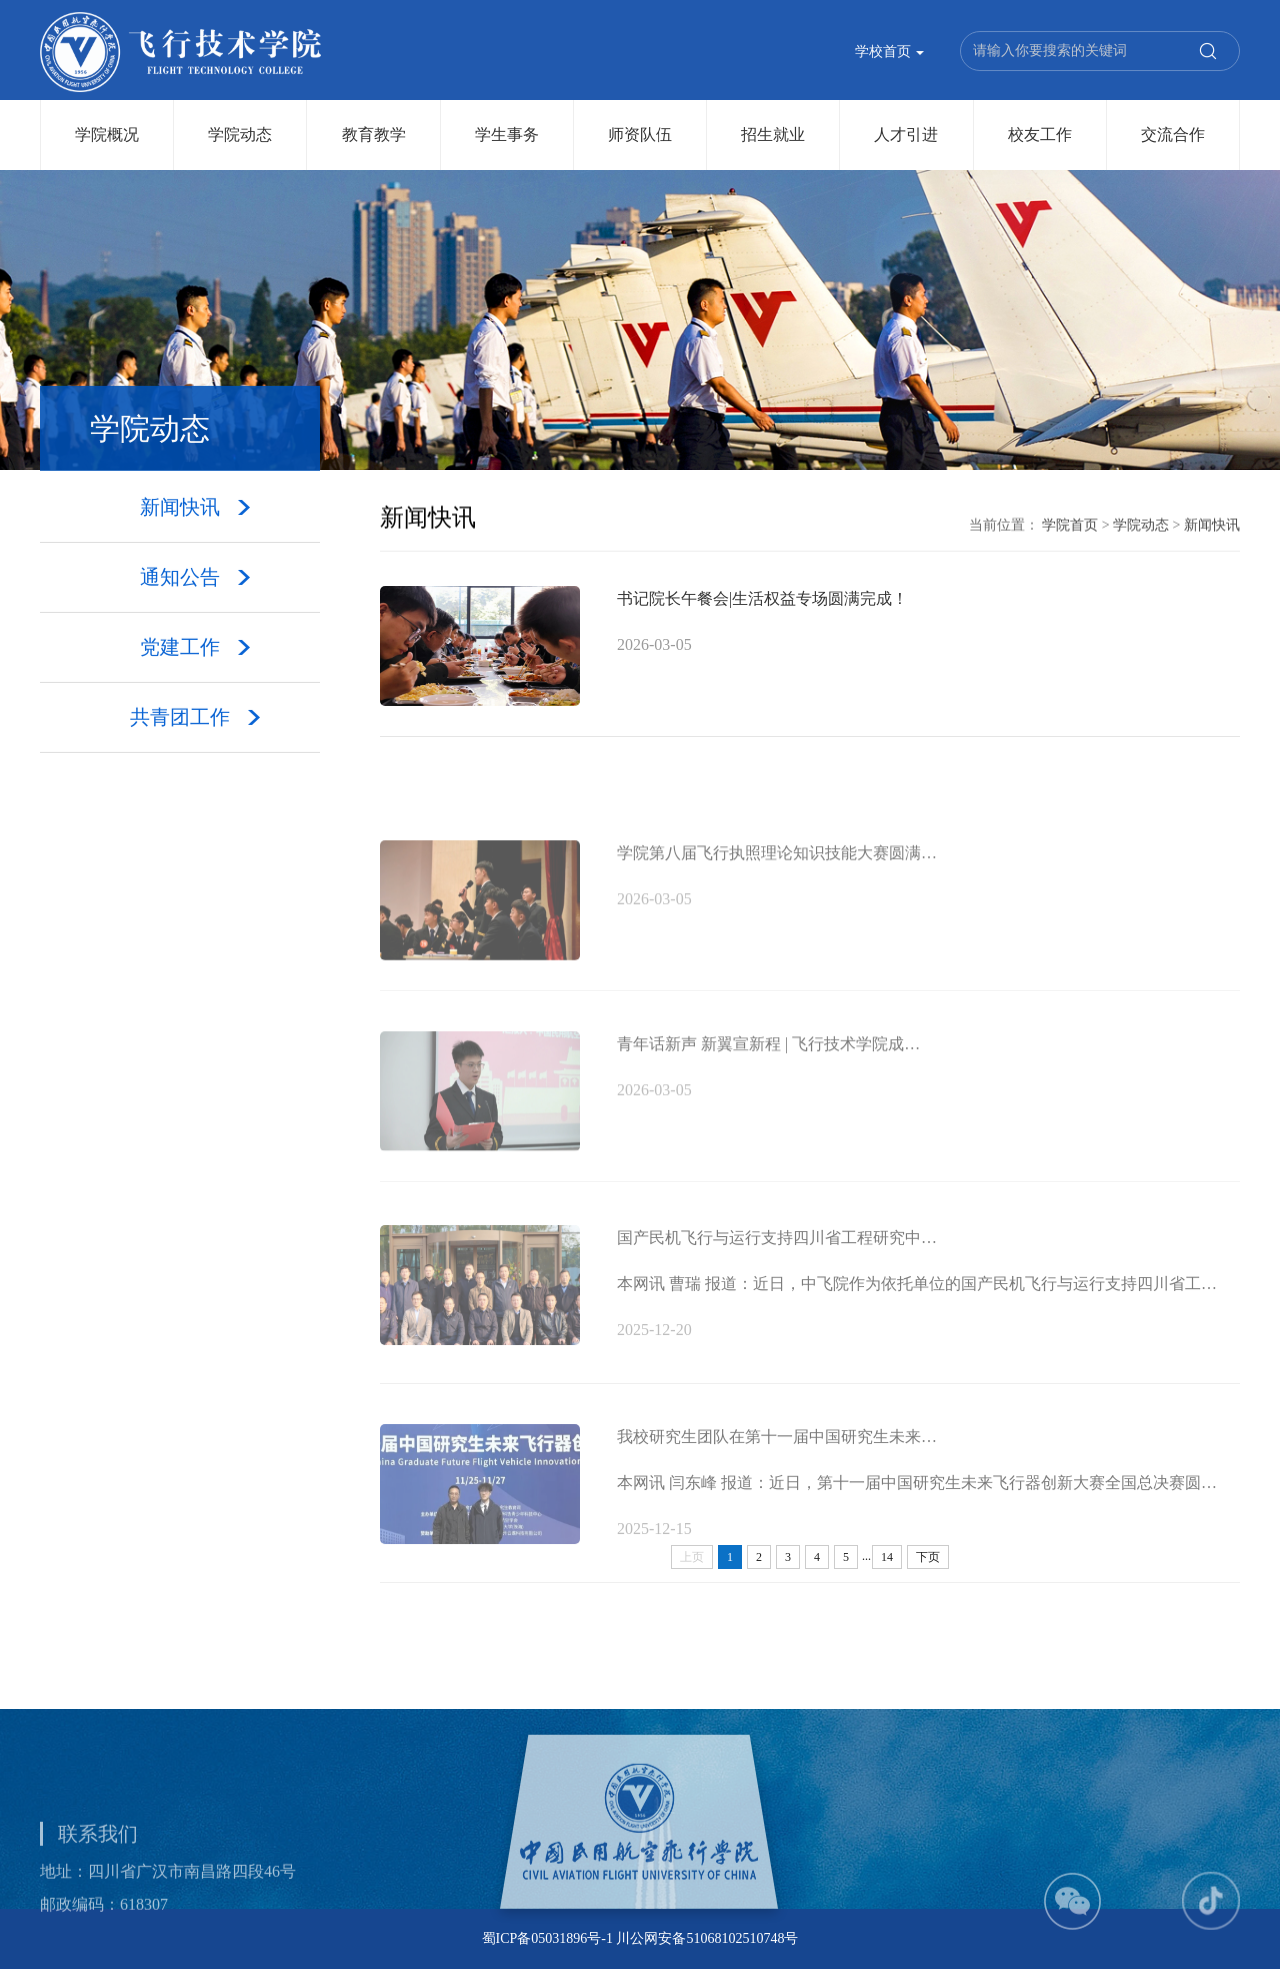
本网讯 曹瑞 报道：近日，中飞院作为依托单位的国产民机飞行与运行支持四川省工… (917, 1319)
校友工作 (1040, 134)
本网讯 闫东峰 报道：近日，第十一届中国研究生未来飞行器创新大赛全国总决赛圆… (917, 1518)
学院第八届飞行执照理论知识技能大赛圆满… (777, 886)
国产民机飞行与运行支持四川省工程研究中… (777, 1273)
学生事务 (507, 134)
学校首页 (890, 53)
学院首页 (1070, 526)
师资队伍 (640, 134)
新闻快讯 (1212, 526)
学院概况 (107, 134)
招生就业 (773, 134)
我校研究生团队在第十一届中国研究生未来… (777, 1472)
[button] (1072, 1936)
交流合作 (1173, 134)
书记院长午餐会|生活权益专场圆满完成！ (762, 602)
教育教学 (374, 134)
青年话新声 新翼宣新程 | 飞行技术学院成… (768, 1077)
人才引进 (906, 134)
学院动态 (240, 134)
